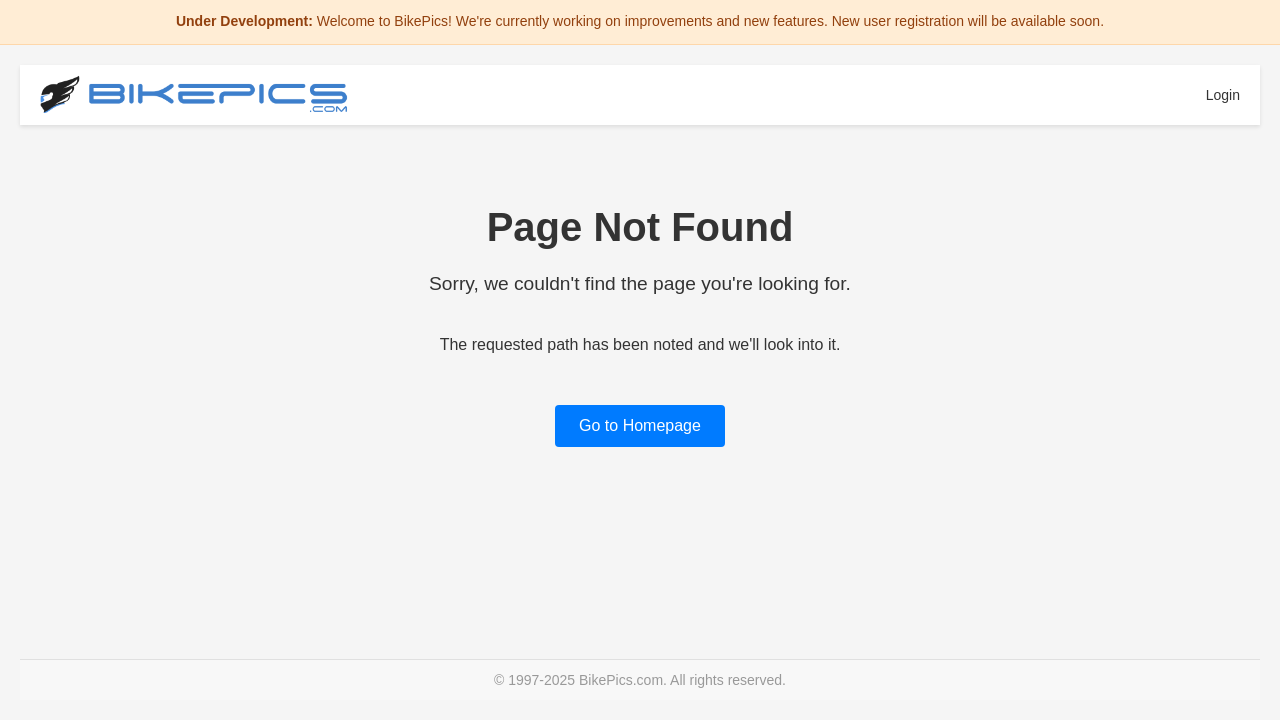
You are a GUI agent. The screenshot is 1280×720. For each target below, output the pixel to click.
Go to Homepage (640, 425)
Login (1223, 95)
